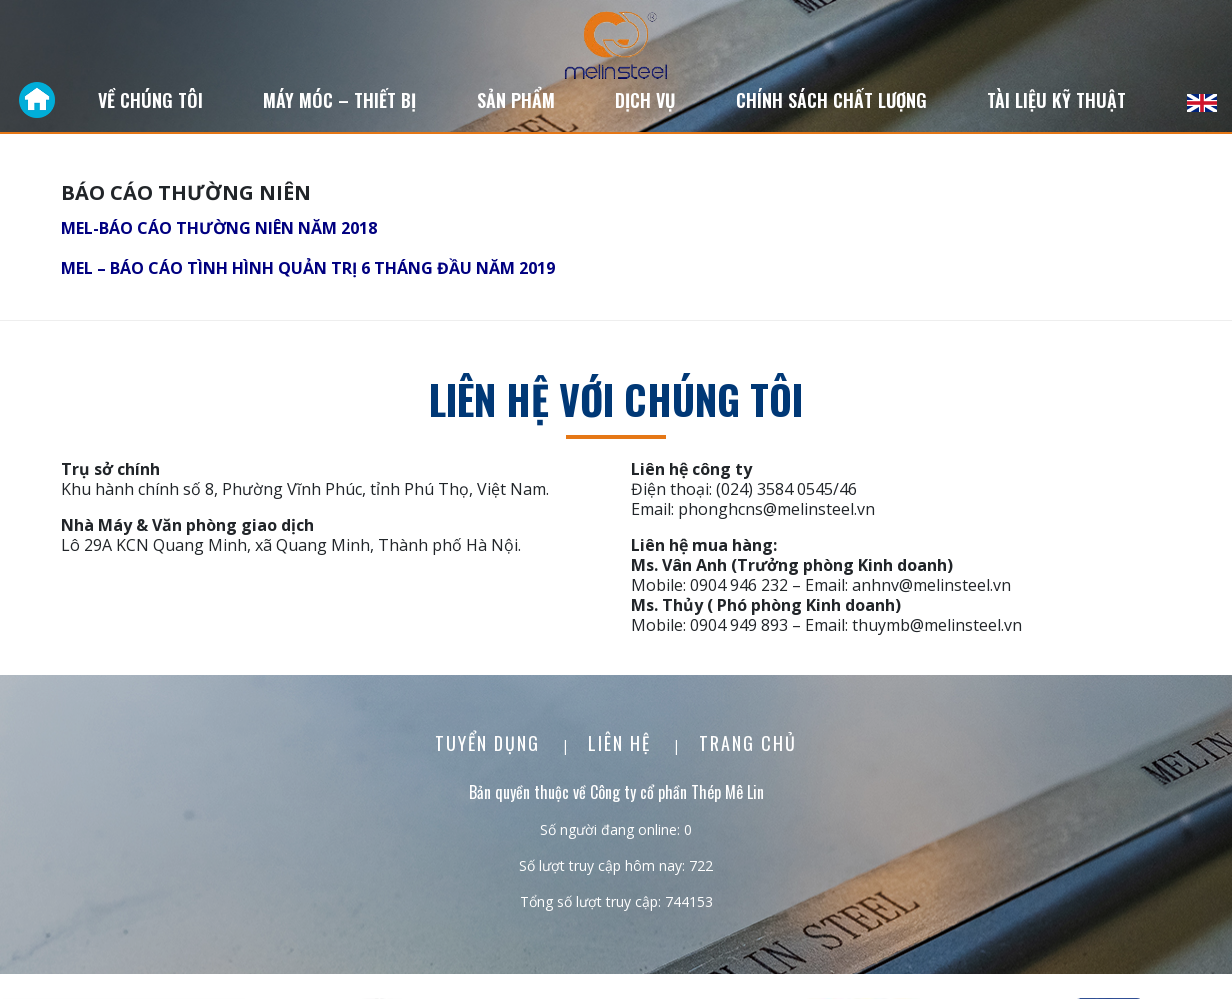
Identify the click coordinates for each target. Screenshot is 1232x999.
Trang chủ (748, 743)
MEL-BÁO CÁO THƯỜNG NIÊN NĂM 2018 (219, 228)
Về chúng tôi (150, 100)
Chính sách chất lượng (831, 100)
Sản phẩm (516, 100)
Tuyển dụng (490, 743)
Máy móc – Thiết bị (339, 100)
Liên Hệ (622, 743)
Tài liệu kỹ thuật (1056, 100)
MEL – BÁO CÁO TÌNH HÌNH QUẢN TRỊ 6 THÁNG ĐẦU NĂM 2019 (308, 268)
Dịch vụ (645, 100)
